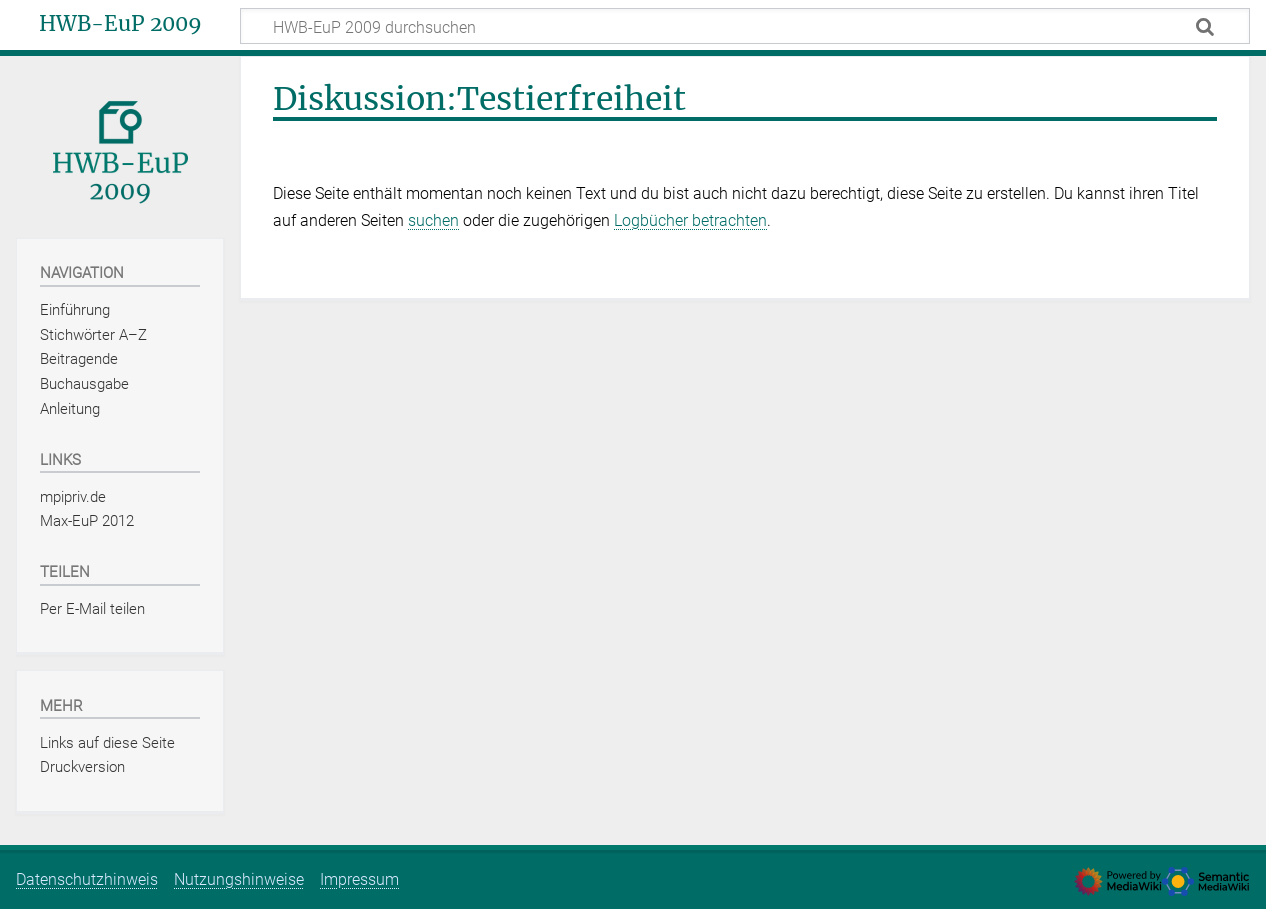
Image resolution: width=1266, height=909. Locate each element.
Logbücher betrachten (690, 220)
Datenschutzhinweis (87, 879)
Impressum (359, 879)
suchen (433, 220)
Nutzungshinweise (239, 879)
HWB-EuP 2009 (120, 24)
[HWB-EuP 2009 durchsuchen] (745, 26)
